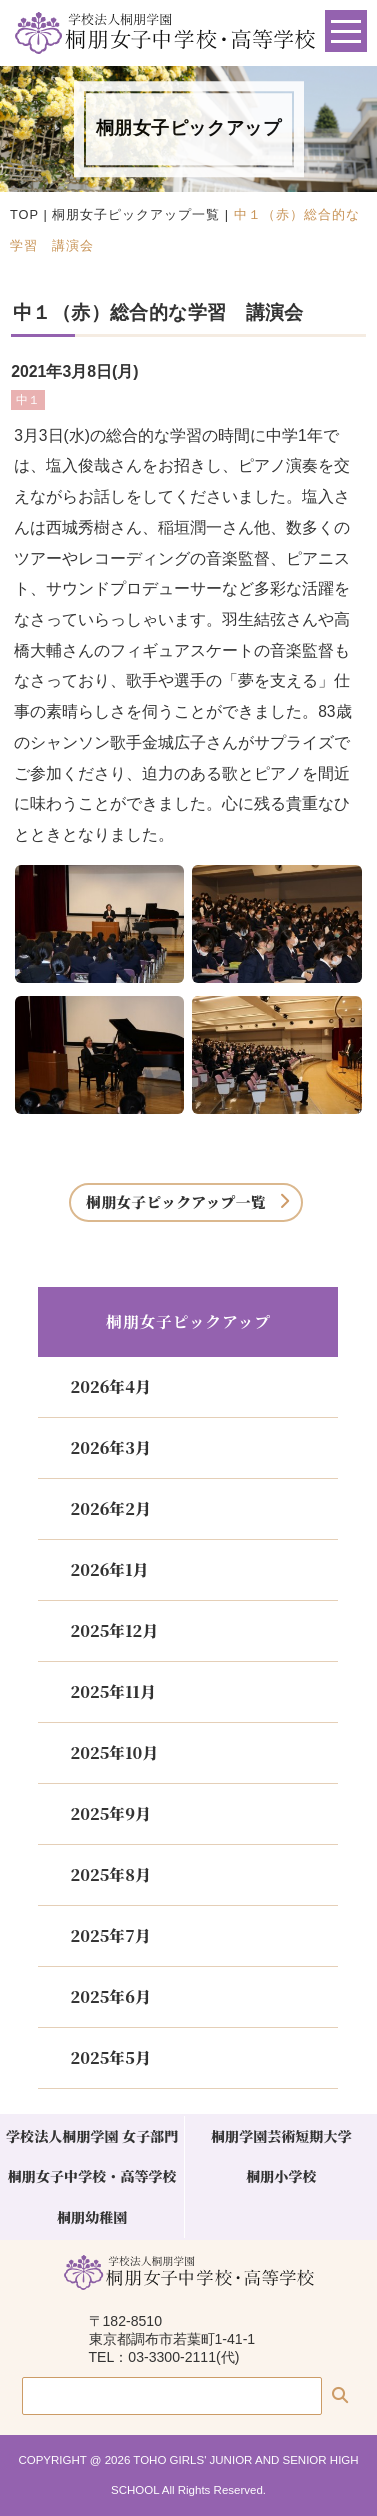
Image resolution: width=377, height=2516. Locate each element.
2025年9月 (110, 1813)
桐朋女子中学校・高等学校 (92, 2176)
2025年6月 (110, 1996)
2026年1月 (109, 1569)
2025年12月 (114, 1630)
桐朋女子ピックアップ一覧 (136, 214)
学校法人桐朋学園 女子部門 (92, 2136)
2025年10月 (114, 1752)
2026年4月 (110, 1386)
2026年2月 (110, 1508)
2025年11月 (112, 1691)
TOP (24, 214)
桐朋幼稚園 (92, 2217)
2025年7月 (110, 1935)
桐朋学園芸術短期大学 (281, 2136)
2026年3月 (110, 1447)
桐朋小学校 (281, 2176)
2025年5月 (110, 2057)
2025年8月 (110, 1874)
